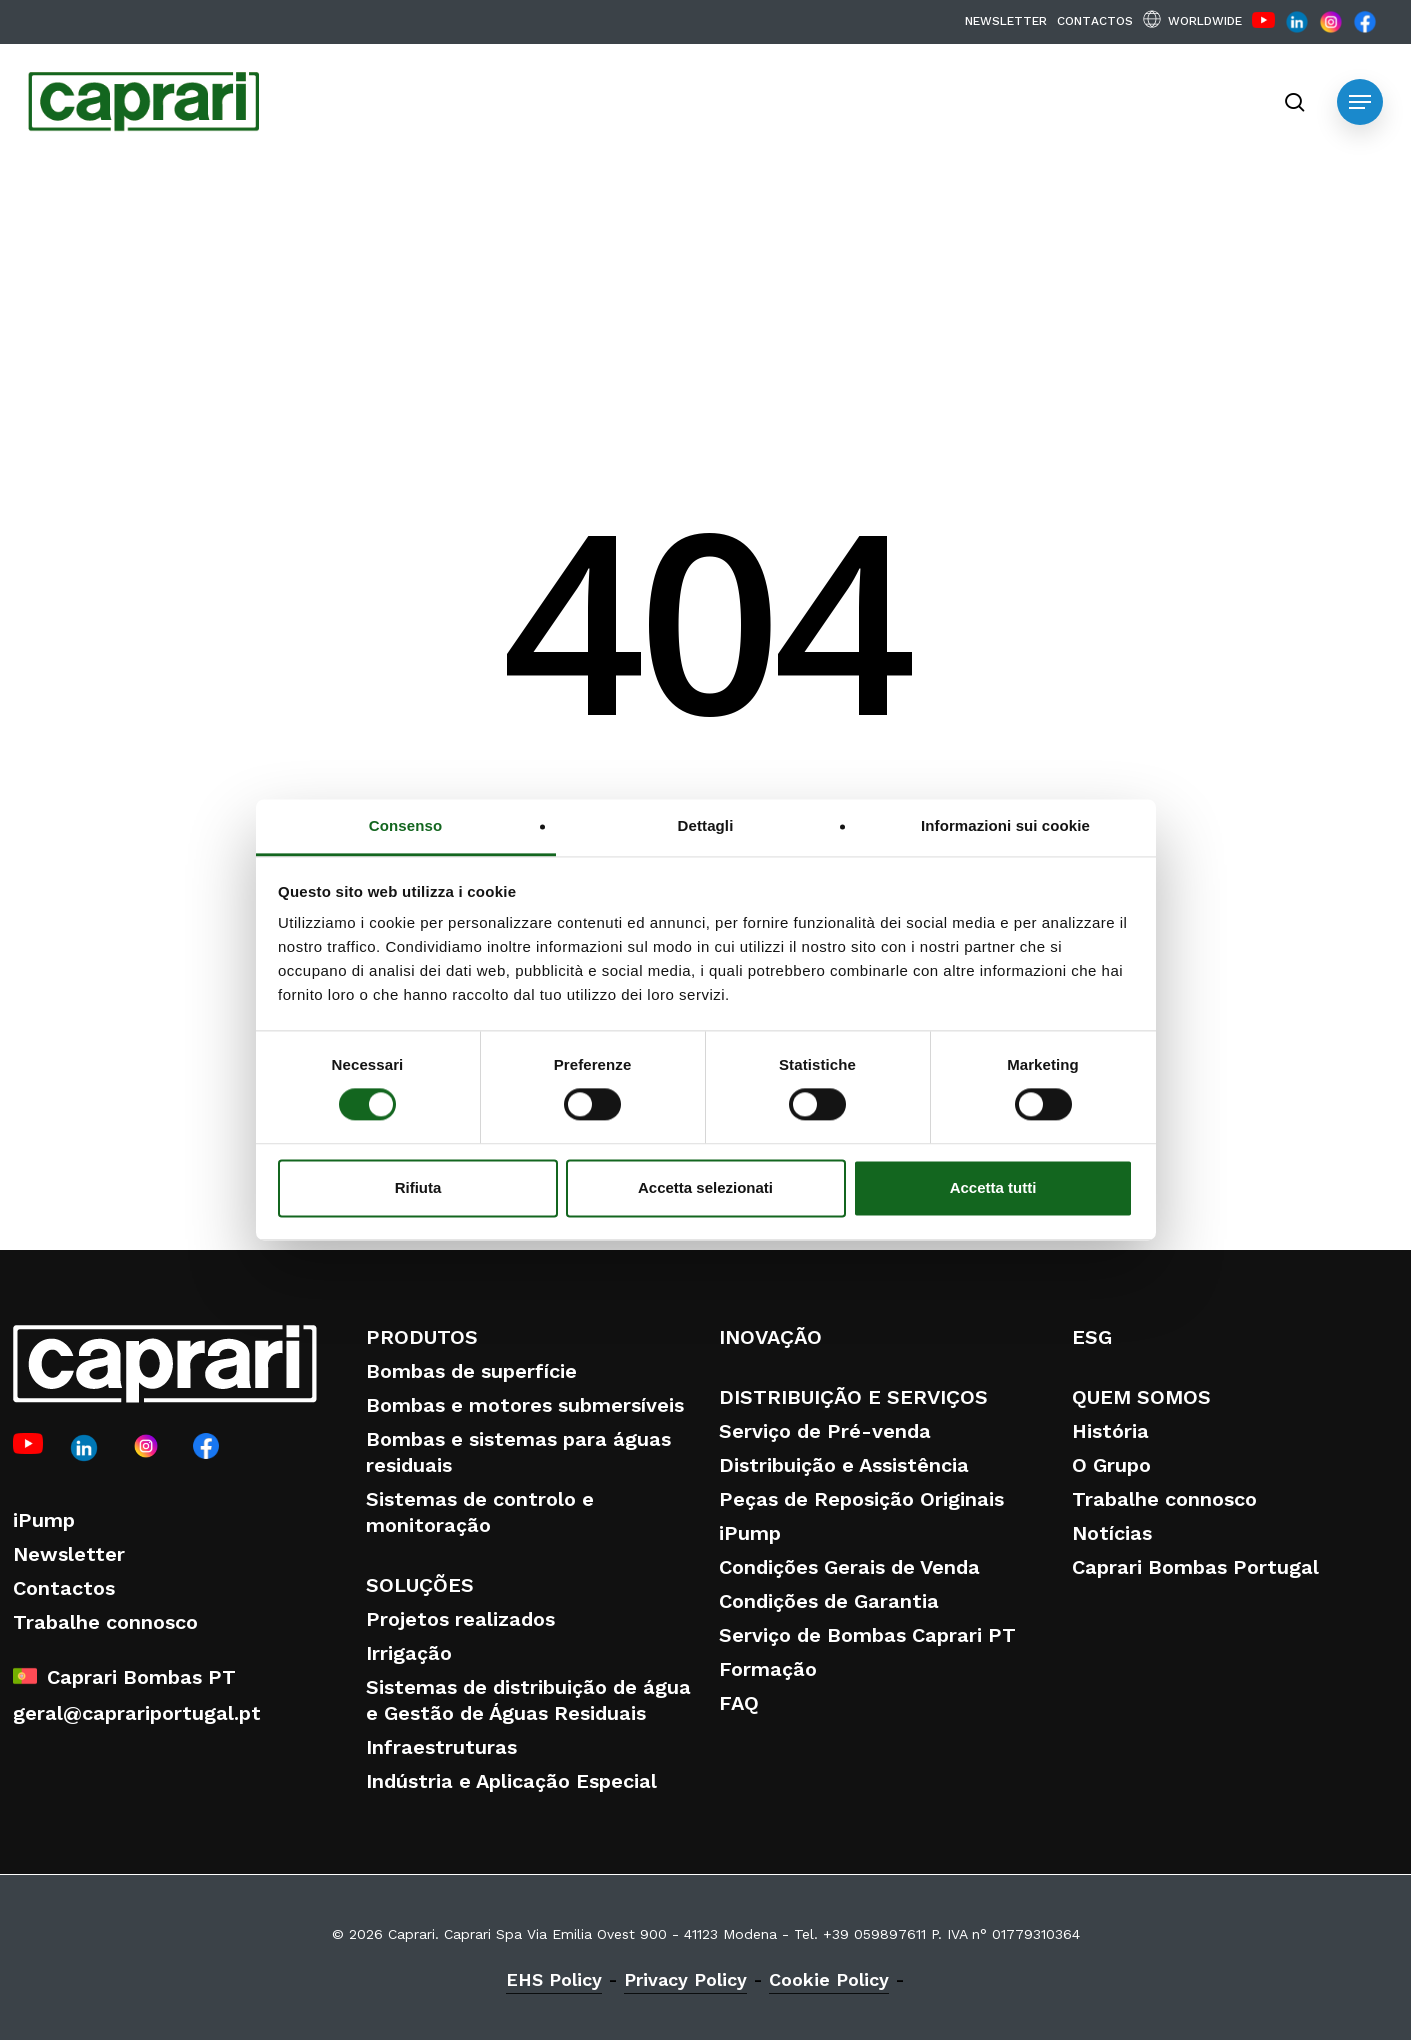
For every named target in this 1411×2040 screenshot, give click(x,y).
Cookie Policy (829, 1979)
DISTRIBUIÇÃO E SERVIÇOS (853, 1397)
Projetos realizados (460, 1619)
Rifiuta (418, 1187)
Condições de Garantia (829, 1601)
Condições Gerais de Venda (849, 1567)
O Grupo (1111, 1465)
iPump (44, 1520)
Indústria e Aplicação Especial (511, 1781)
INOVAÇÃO (770, 1337)
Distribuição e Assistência (844, 1465)
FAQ (739, 1703)
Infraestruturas (441, 1747)
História (1110, 1431)
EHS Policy (554, 1979)
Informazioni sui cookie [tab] (1005, 825)
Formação (768, 1669)
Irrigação (409, 1653)
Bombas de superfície (471, 1371)
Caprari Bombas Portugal (1195, 1567)
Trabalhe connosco (105, 1622)
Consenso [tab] (405, 825)
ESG (1092, 1337)
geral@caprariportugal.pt (137, 1713)
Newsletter (69, 1554)
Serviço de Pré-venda (825, 1431)
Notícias (1112, 1533)
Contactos (64, 1588)
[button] (1360, 102)
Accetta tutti (993, 1187)
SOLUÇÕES (420, 1585)
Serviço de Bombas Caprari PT (867, 1635)
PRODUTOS (422, 1337)
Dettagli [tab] (706, 825)
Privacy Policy (685, 1979)
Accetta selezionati (705, 1187)
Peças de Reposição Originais (861, 1499)
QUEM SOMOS (1141, 1397)
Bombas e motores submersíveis (525, 1405)
